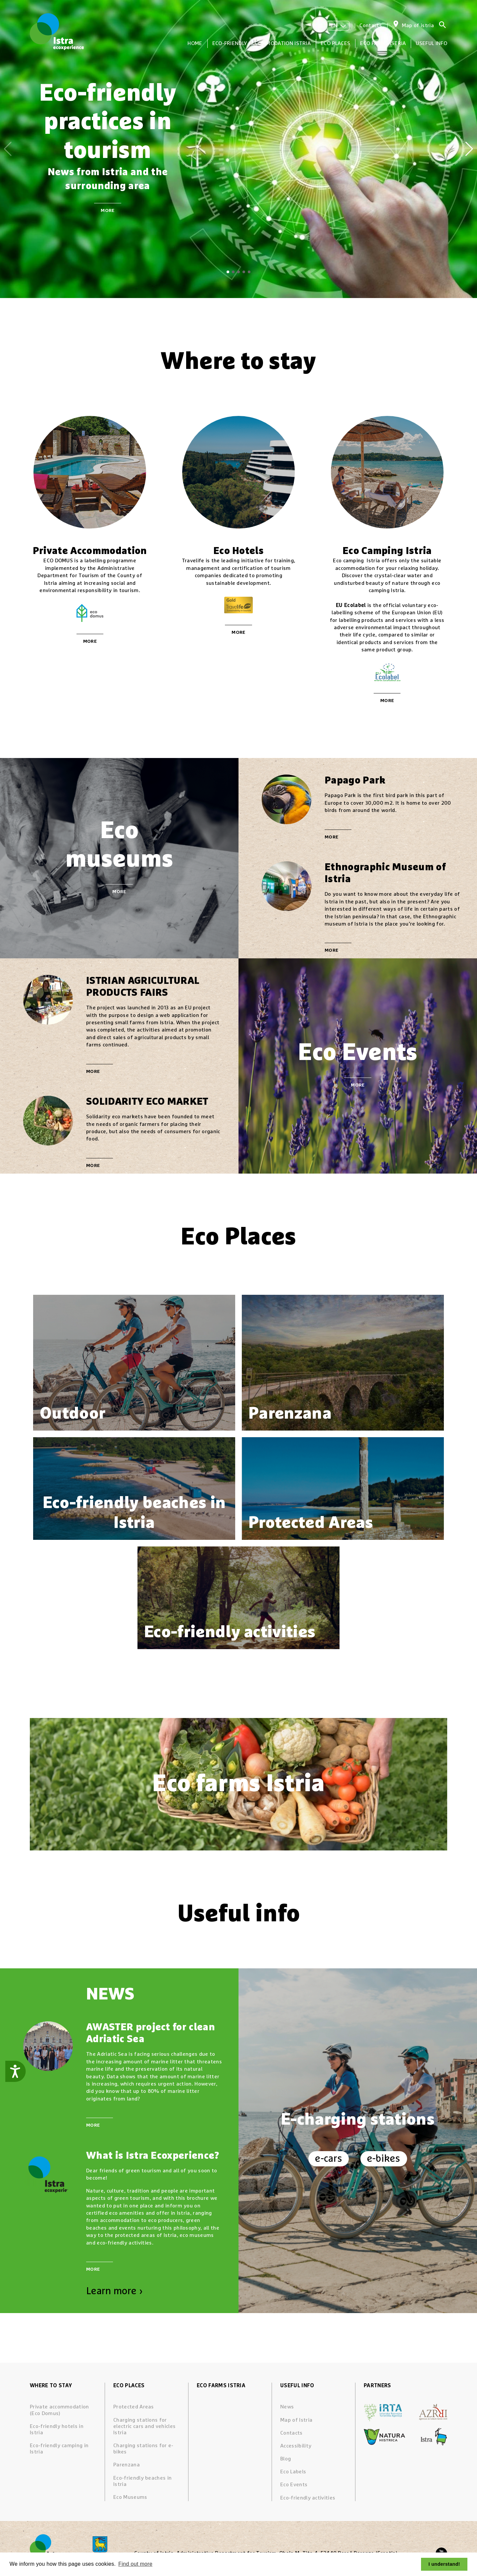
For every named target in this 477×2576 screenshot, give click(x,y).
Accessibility (295, 2446)
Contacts (370, 25)
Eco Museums (130, 2497)
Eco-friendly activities (307, 2497)
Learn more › (114, 2291)
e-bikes (383, 2159)
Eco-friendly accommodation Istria (261, 43)
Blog (285, 2458)
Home (194, 43)
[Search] (442, 25)
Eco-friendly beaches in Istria (142, 2481)
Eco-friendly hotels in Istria (56, 2429)
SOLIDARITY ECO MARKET (147, 1102)
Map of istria (418, 25)
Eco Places (335, 43)
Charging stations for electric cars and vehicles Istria (144, 2426)
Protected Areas (133, 2406)
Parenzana (126, 2464)
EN (338, 25)
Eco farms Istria (383, 43)
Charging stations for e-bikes (143, 2448)
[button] (228, 272)
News (287, 2406)
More (107, 210)
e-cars (328, 2159)
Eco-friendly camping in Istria (59, 2448)
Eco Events (293, 2484)
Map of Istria (296, 2420)
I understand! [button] (444, 2564)
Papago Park (355, 780)
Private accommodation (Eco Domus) (59, 2410)
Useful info (431, 43)
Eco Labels (293, 2471)
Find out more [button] (135, 2564)
